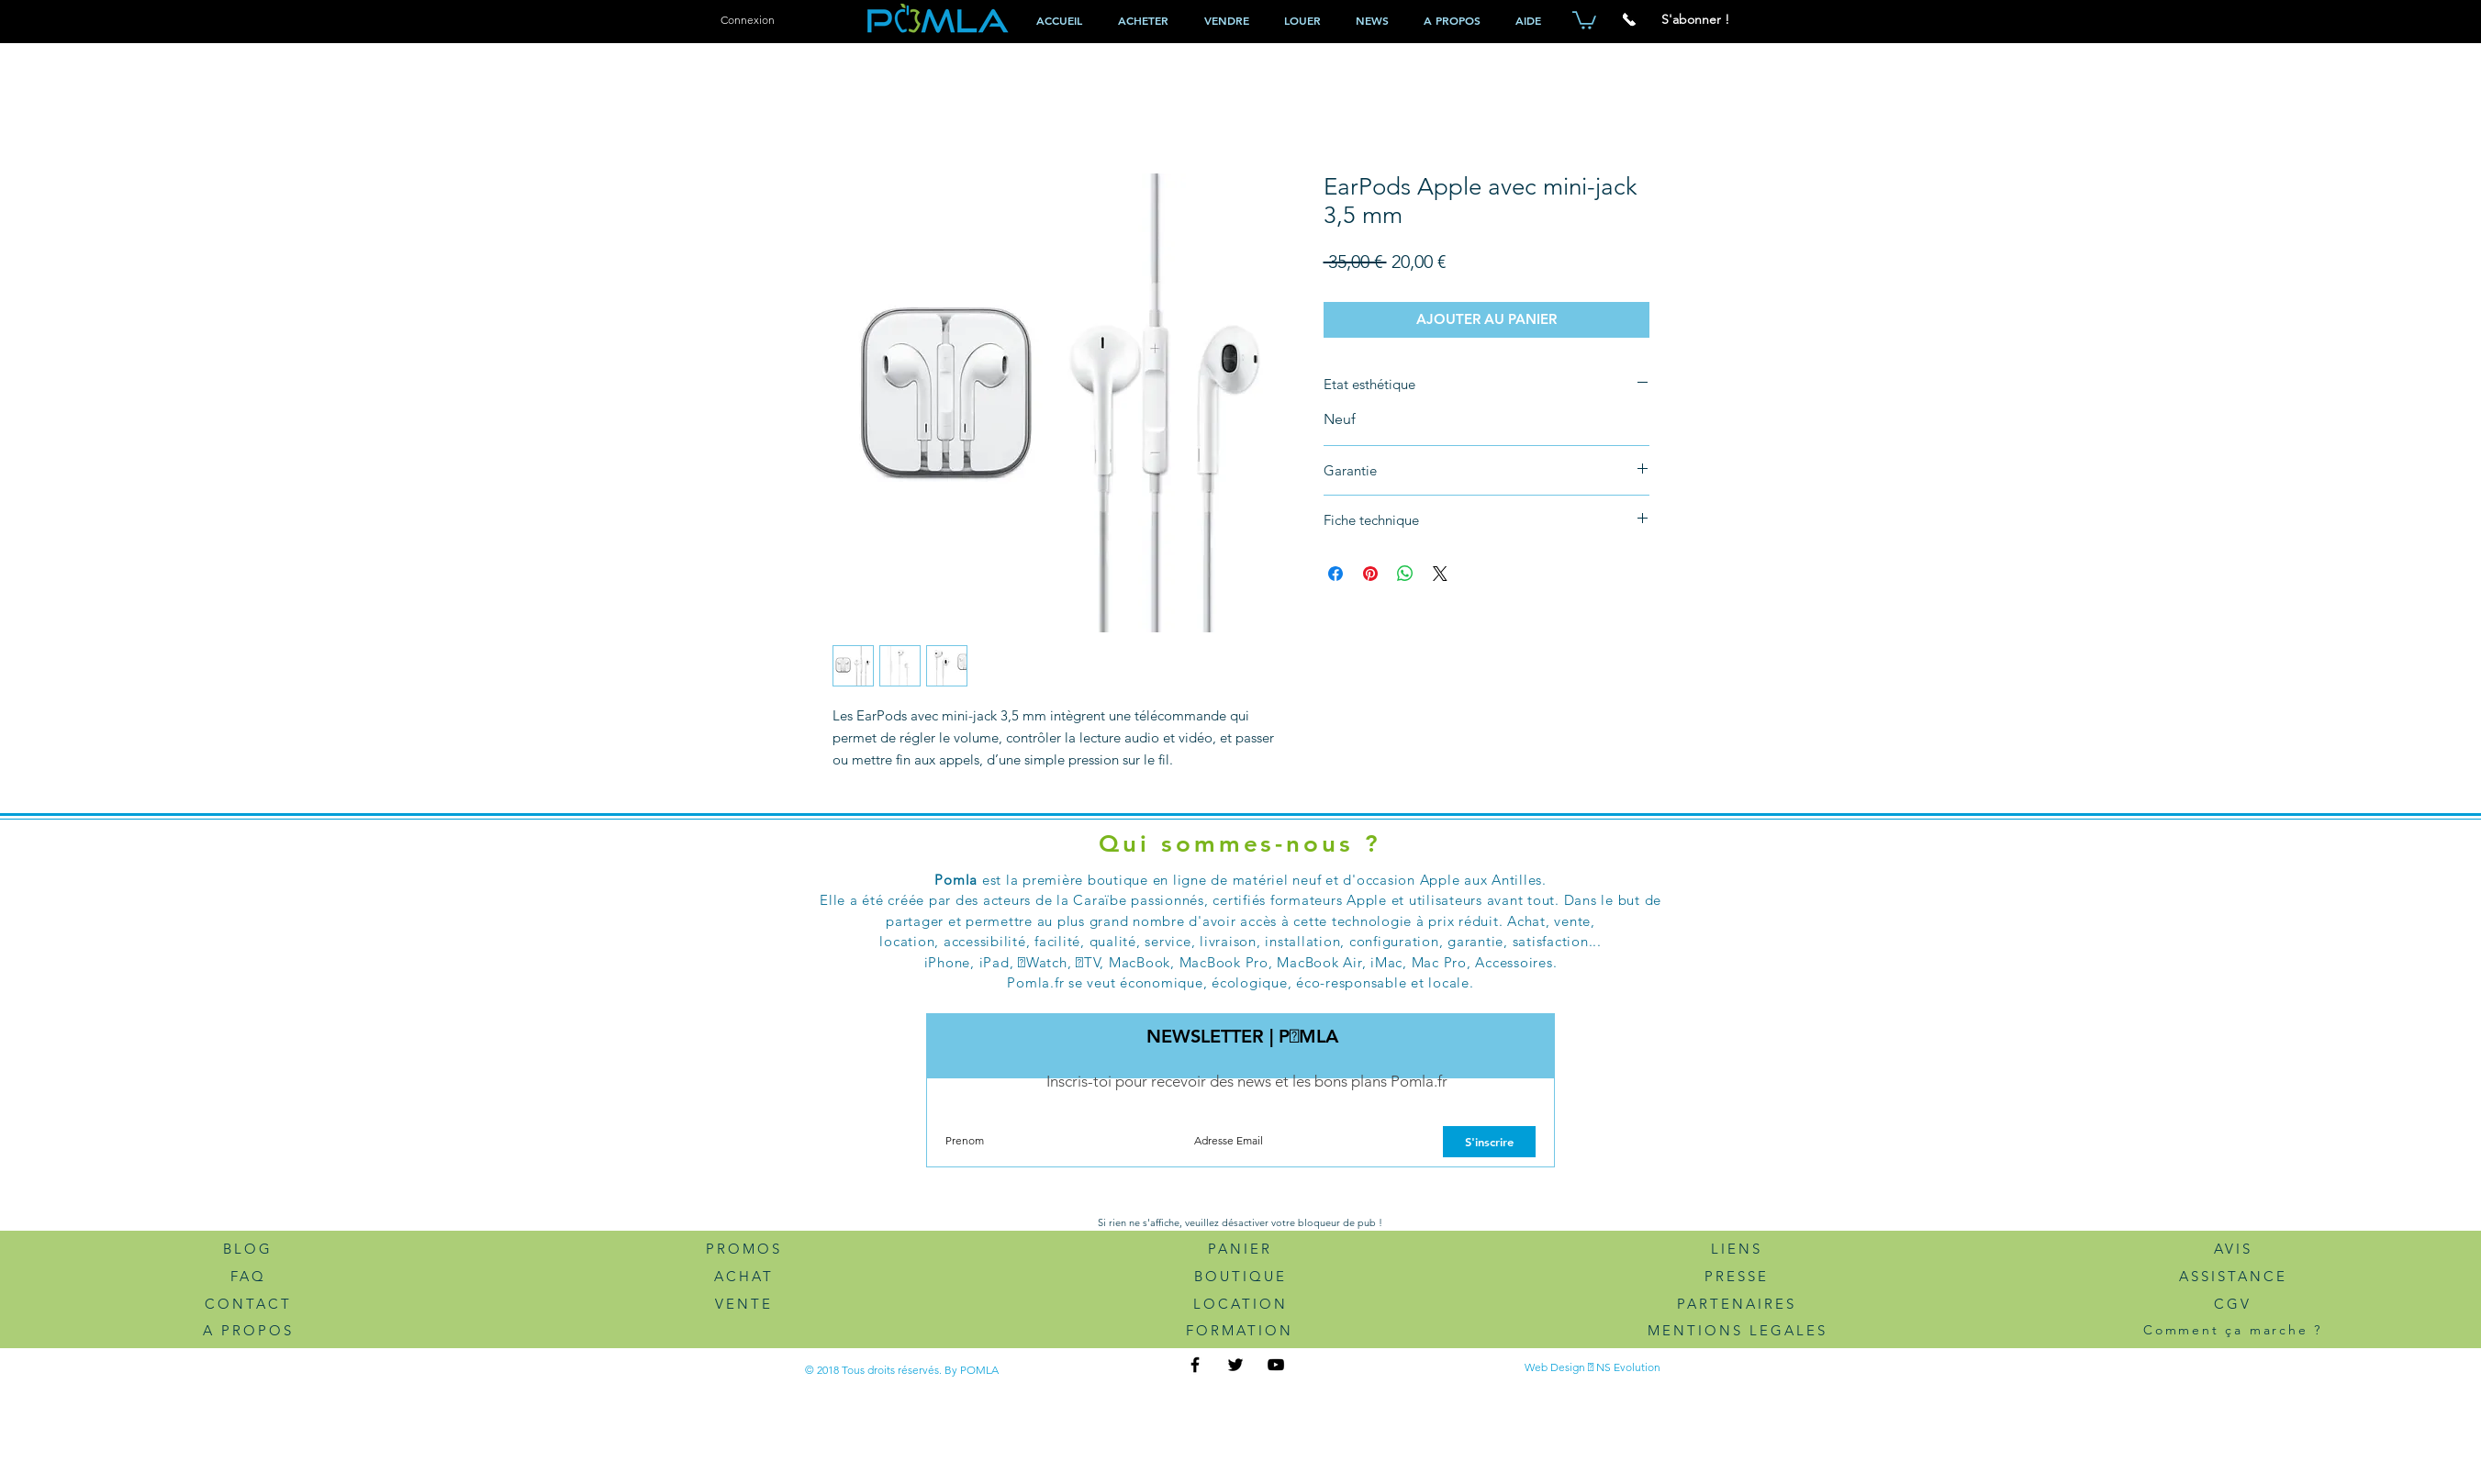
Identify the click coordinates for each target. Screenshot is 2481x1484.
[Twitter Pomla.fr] (1235, 1365)
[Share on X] (1440, 574)
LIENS (1736, 1248)
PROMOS (744, 1248)
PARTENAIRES (1736, 1303)
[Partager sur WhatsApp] (1405, 574)
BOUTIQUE (1240, 1276)
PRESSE (1736, 1276)
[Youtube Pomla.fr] (1276, 1365)
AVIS (2233, 1248)
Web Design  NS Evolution (1592, 1367)
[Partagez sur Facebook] (1335, 574)
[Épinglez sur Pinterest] (1370, 574)
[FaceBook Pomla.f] (1195, 1365)
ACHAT (744, 1276)
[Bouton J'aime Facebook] (1415, 1366)
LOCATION (1240, 1303)
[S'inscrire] (1489, 1141)
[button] (1584, 19)
